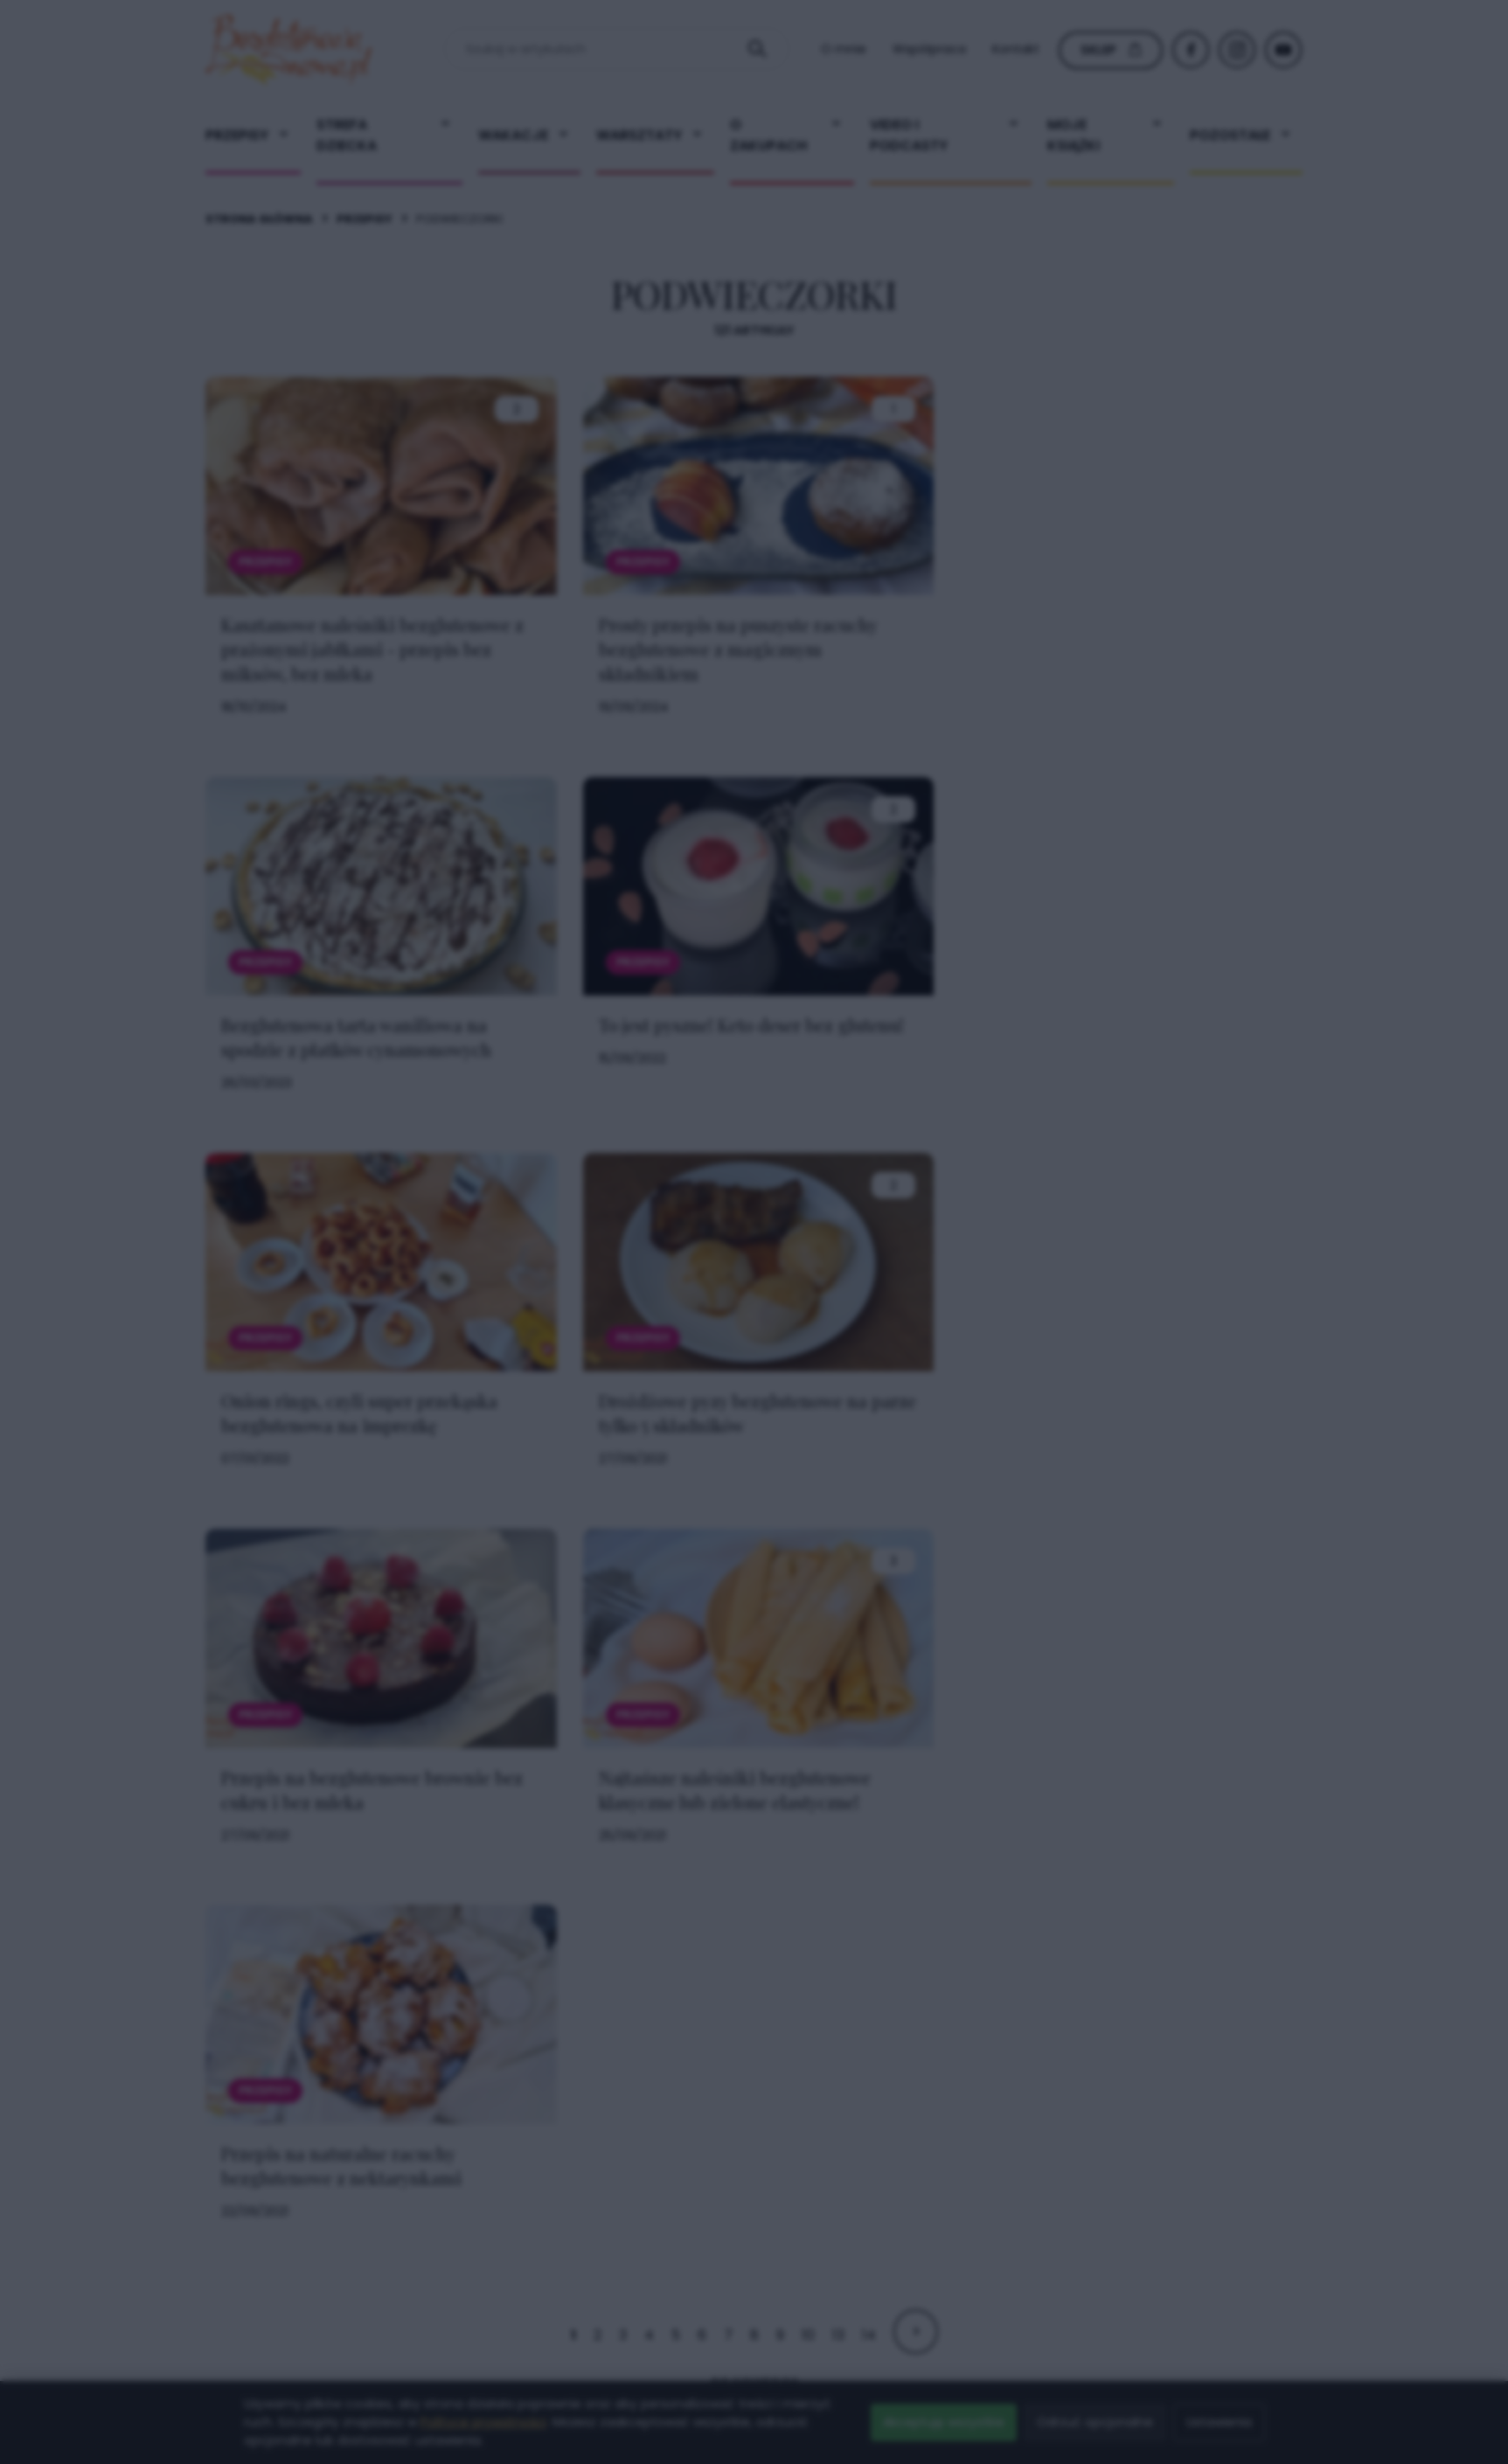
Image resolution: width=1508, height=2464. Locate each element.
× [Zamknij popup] (1026, 885)
